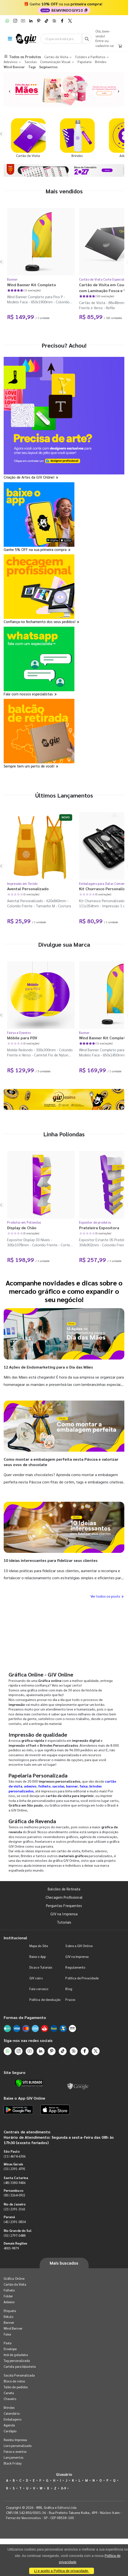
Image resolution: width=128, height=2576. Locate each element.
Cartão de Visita (15, 2284)
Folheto (9, 2290)
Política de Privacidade (82, 1978)
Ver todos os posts (107, 1596)
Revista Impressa (15, 2440)
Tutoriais (64, 1922)
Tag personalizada (17, 2360)
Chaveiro (10, 2399)
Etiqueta (10, 2311)
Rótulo (8, 2316)
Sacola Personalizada (19, 2375)
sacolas (58, 1786)
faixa (84, 1786)
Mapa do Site (38, 1946)
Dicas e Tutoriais (40, 1967)
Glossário (64, 2474)
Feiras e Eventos (19, 1032)
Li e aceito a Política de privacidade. (61, 2571)
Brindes (9, 2407)
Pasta (8, 2343)
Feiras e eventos (15, 2451)
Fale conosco (38, 1989)
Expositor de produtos (95, 1222)
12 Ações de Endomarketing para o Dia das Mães (48, 1367)
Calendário (12, 2413)
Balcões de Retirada (64, 1888)
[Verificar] (29, 2083)
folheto (44, 1786)
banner (72, 1786)
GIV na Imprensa (64, 1913)
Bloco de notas (14, 2381)
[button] (9, 90)
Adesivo (9, 2302)
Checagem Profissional (64, 1897)
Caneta (9, 2393)
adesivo (30, 1786)
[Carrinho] (120, 46)
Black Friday (13, 2463)
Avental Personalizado (28, 888)
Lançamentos (13, 2457)
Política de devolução (44, 1999)
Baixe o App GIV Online (24, 2098)
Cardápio (10, 2431)
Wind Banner (13, 2328)
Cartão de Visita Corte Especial (101, 279)
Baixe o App (37, 1956)
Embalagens (12, 2419)
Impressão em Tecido (22, 883)
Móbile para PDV (22, 1037)
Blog (68, 1989)
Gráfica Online (14, 2278)
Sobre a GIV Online (78, 1946)
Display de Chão (21, 1227)
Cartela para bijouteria (20, 2366)
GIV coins (36, 1978)
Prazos (70, 1999)
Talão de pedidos (16, 2387)
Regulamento (75, 1967)
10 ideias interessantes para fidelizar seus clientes (51, 1560)
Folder (8, 2296)
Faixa (7, 2334)
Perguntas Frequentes (64, 1905)
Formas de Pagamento (25, 2017)
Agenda (9, 2425)
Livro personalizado (18, 2446)
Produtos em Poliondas (24, 1222)
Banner (12, 279)
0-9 (63, 2488)
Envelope (10, 2349)
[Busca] (87, 39)
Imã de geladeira (16, 2355)
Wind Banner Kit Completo (31, 284)
